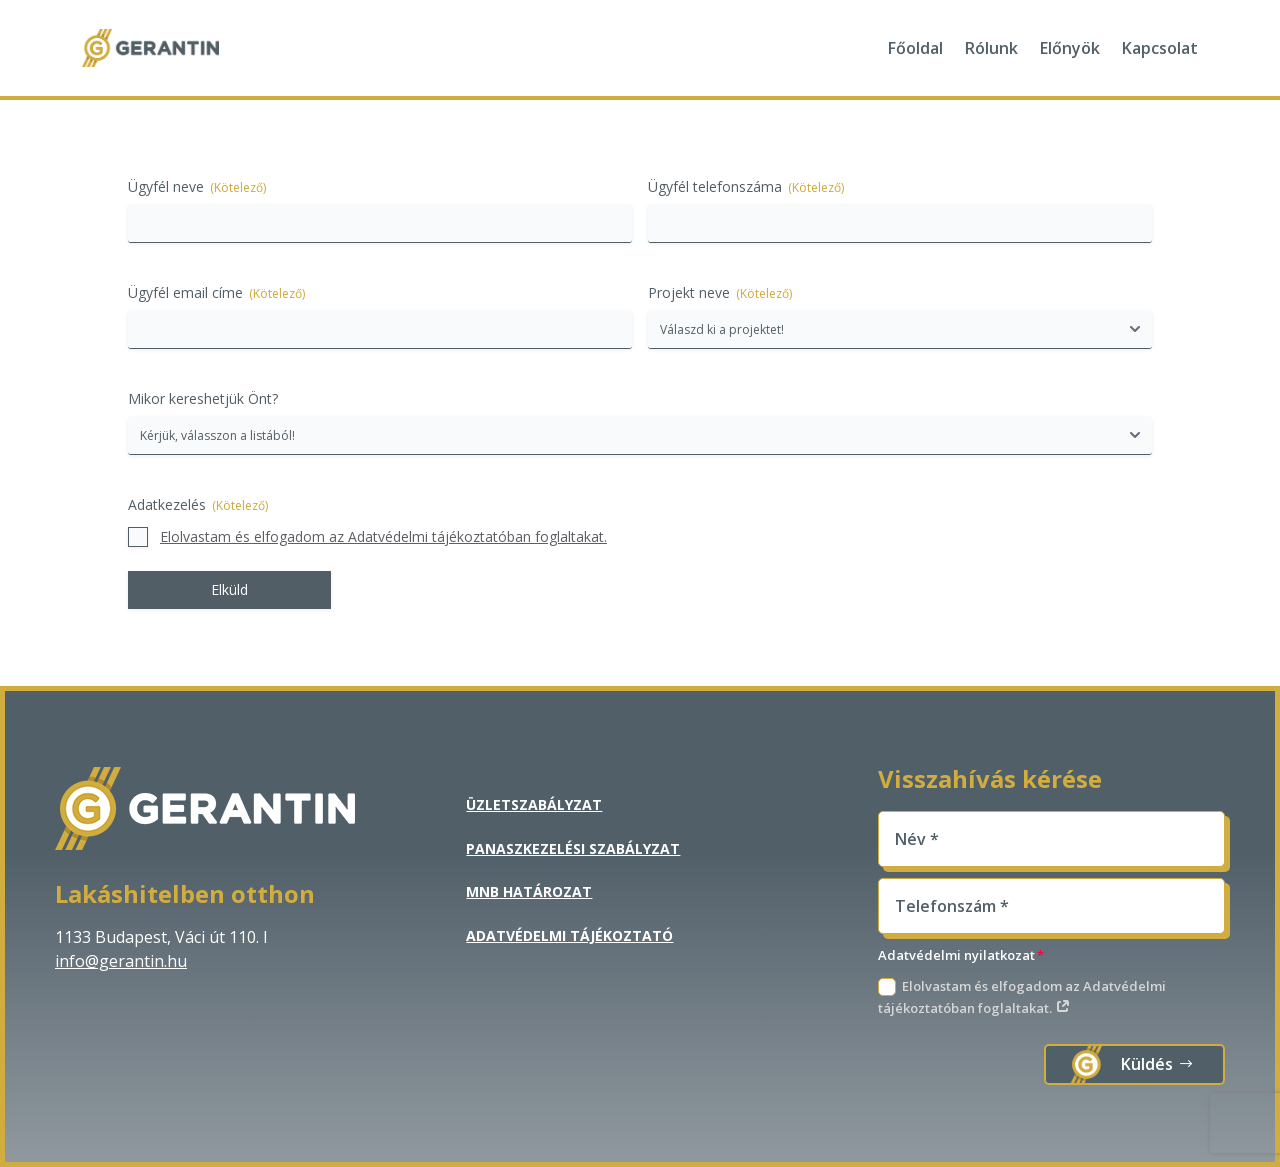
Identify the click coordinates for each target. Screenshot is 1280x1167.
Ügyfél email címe (216, 292)
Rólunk (991, 48)
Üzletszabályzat (534, 804)
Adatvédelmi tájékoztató (569, 935)
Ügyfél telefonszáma (746, 186)
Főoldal (915, 48)
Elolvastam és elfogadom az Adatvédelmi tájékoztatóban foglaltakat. (383, 536)
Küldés (1147, 1064)
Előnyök (1070, 48)
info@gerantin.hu (121, 961)
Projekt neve (720, 292)
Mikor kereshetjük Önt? (203, 398)
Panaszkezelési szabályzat (573, 848)
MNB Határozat (529, 891)
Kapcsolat (1160, 48)
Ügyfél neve (197, 186)
